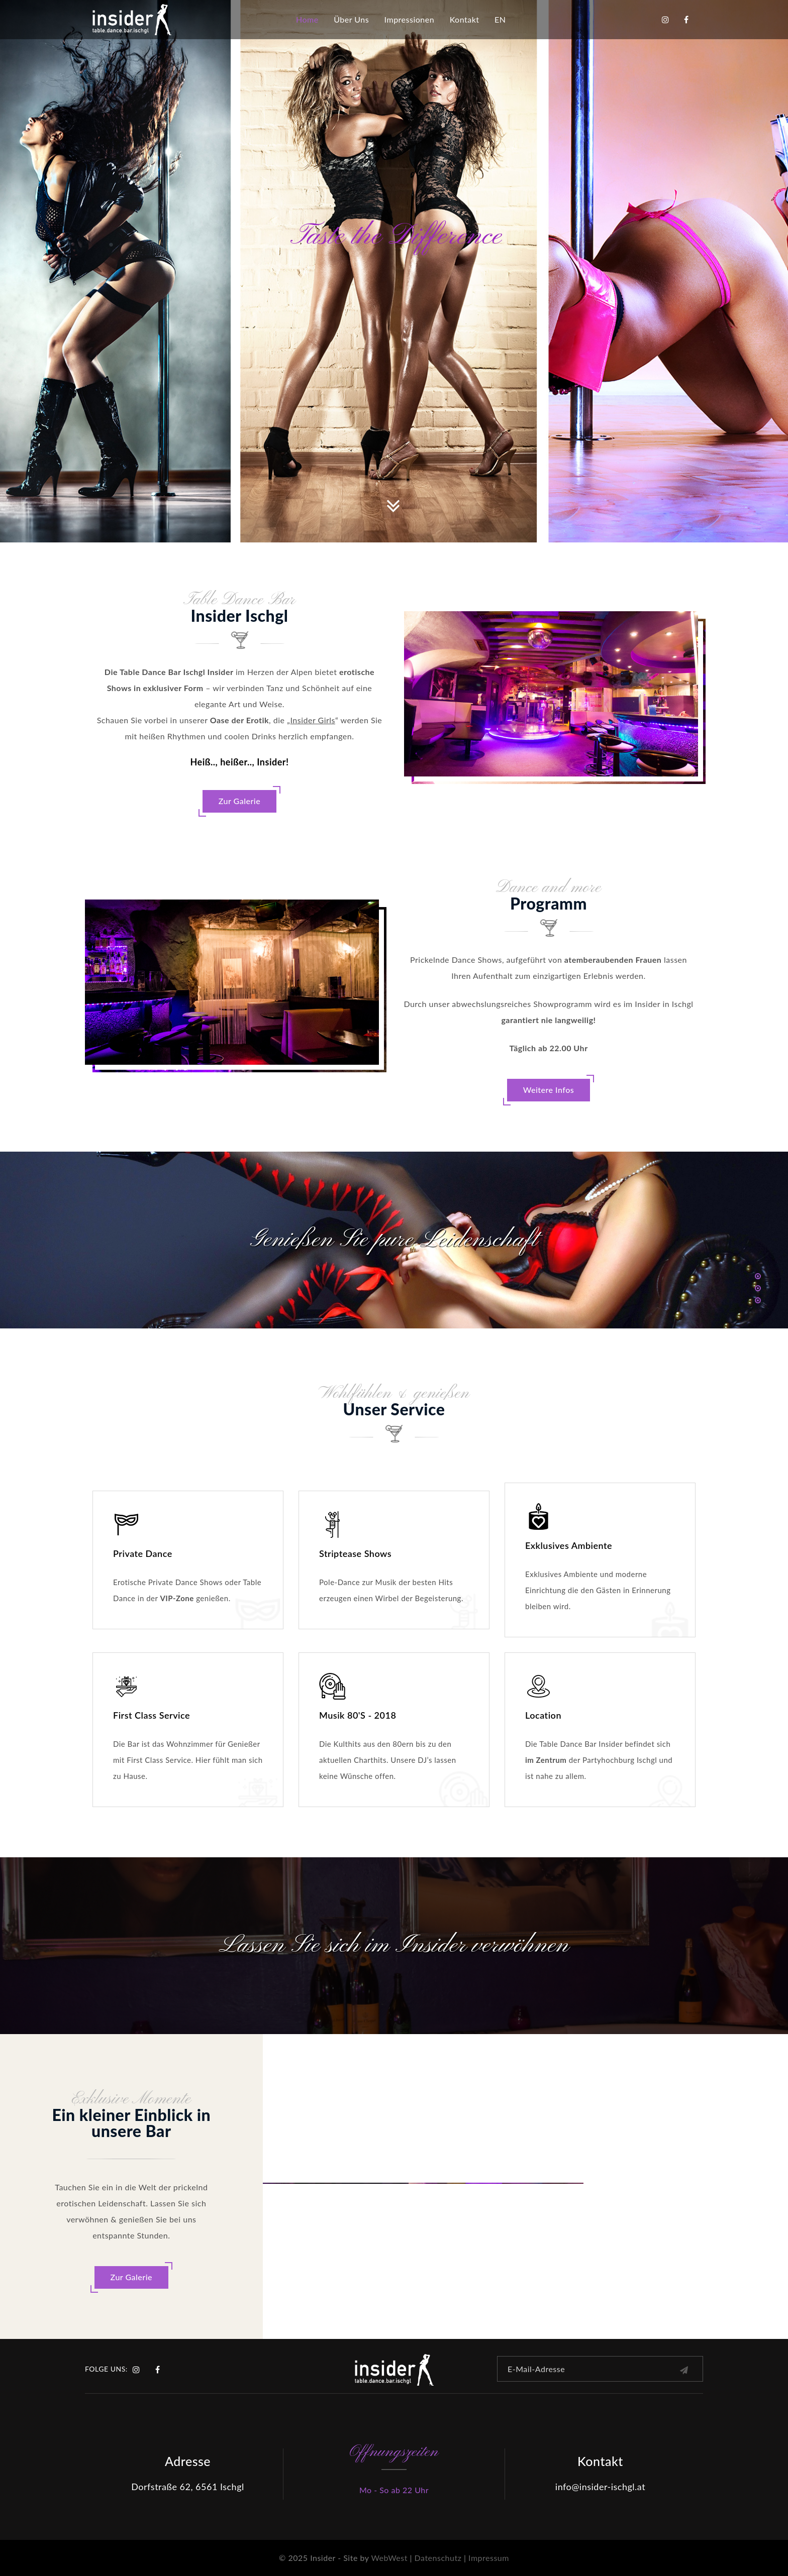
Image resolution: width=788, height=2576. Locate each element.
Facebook (686, 20)
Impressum (488, 2557)
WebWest (389, 2557)
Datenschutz (438, 2557)
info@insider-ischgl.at (600, 2486)
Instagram (665, 20)
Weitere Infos (548, 1089)
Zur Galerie (239, 801)
